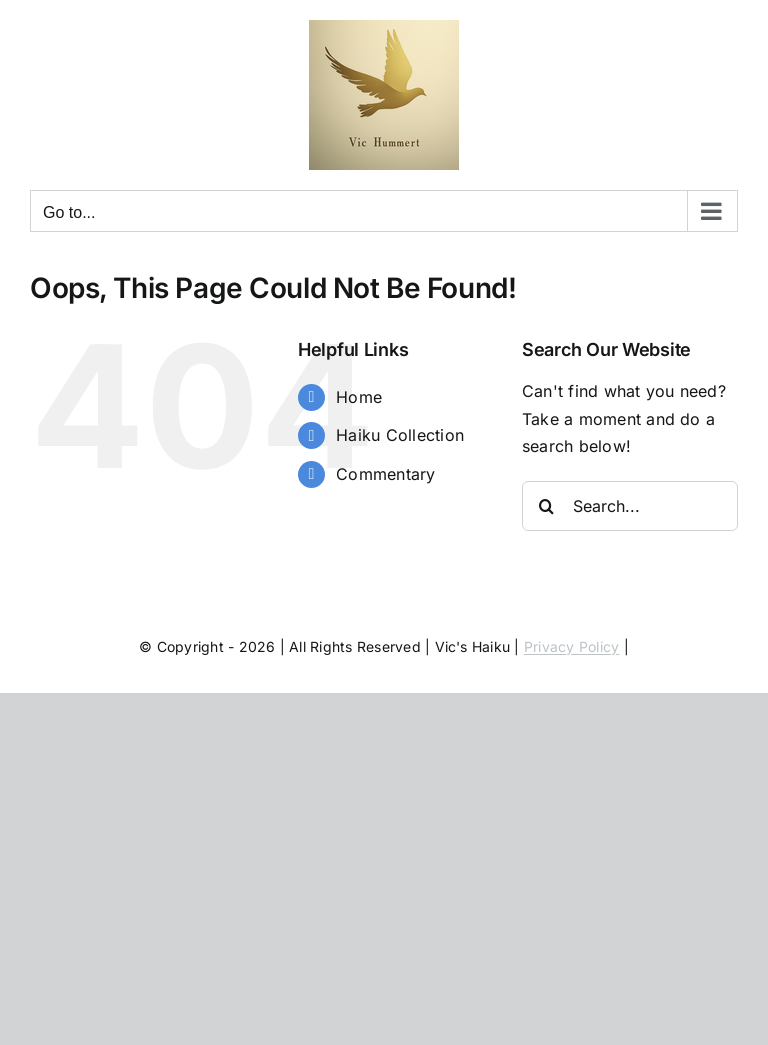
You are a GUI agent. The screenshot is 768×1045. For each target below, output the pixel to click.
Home (359, 397)
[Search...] (630, 506)
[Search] (547, 506)
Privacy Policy (571, 646)
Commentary (385, 474)
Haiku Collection (400, 435)
